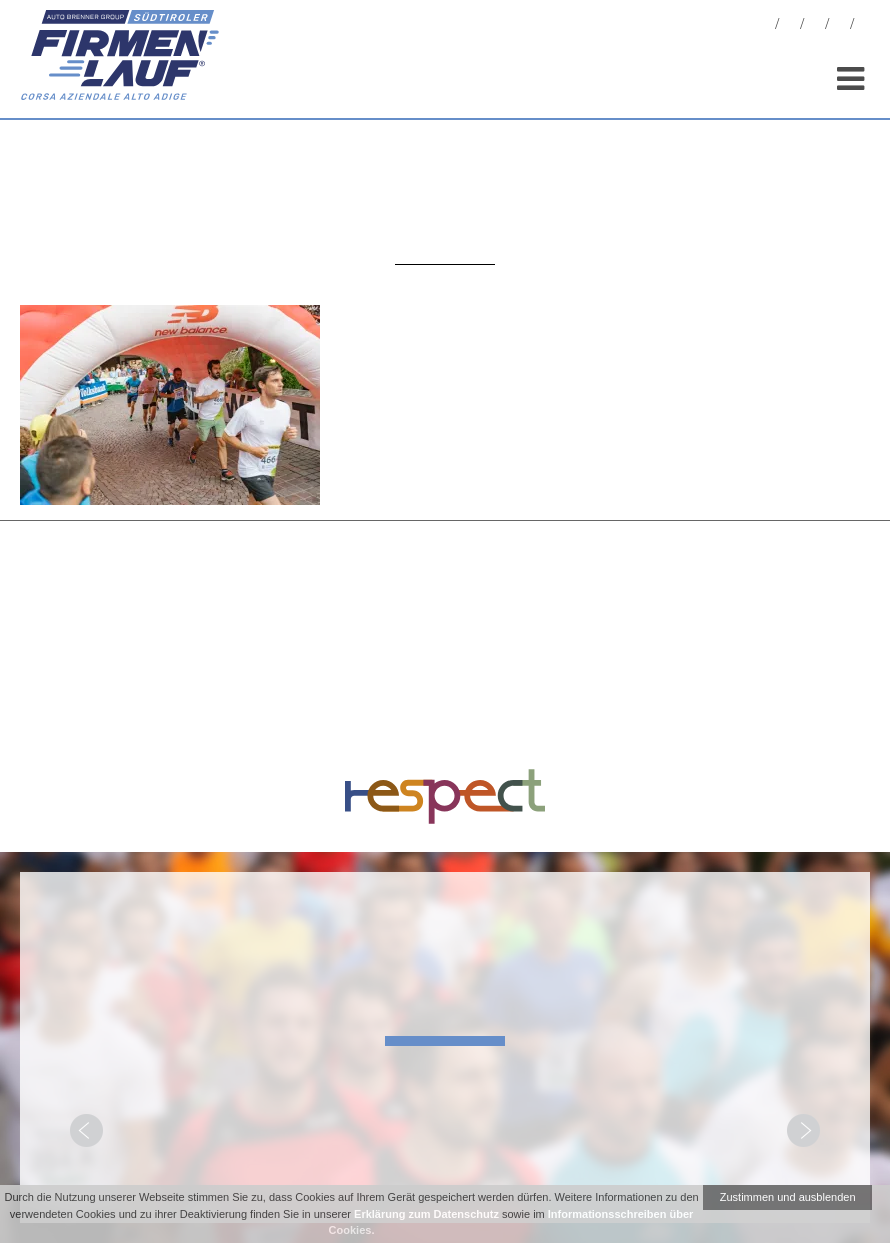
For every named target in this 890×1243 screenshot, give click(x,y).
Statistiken (815, 26)
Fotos (790, 26)
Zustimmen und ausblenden (788, 1197)
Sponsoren (840, 26)
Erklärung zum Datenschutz (426, 1214)
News (765, 26)
